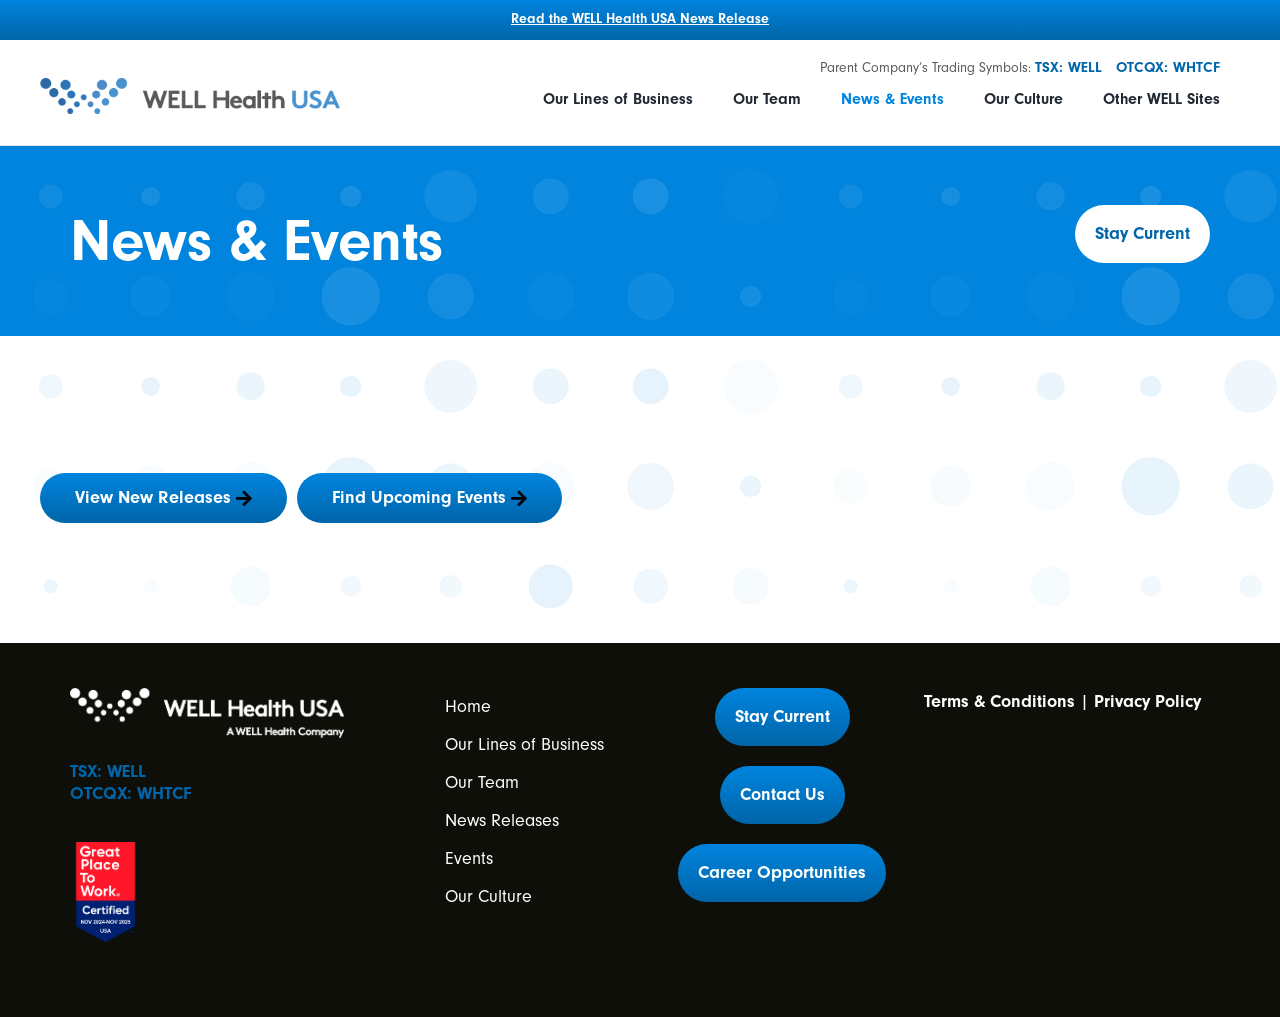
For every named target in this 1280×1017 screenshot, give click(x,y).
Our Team (767, 99)
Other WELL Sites (1161, 99)
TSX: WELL (1068, 67)
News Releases (502, 820)
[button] (1142, 234)
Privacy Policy (1147, 701)
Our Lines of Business (618, 99)
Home (468, 706)
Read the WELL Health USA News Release (640, 19)
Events (469, 858)
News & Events (892, 99)
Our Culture (1023, 99)
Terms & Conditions (999, 701)
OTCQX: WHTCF (1168, 67)
